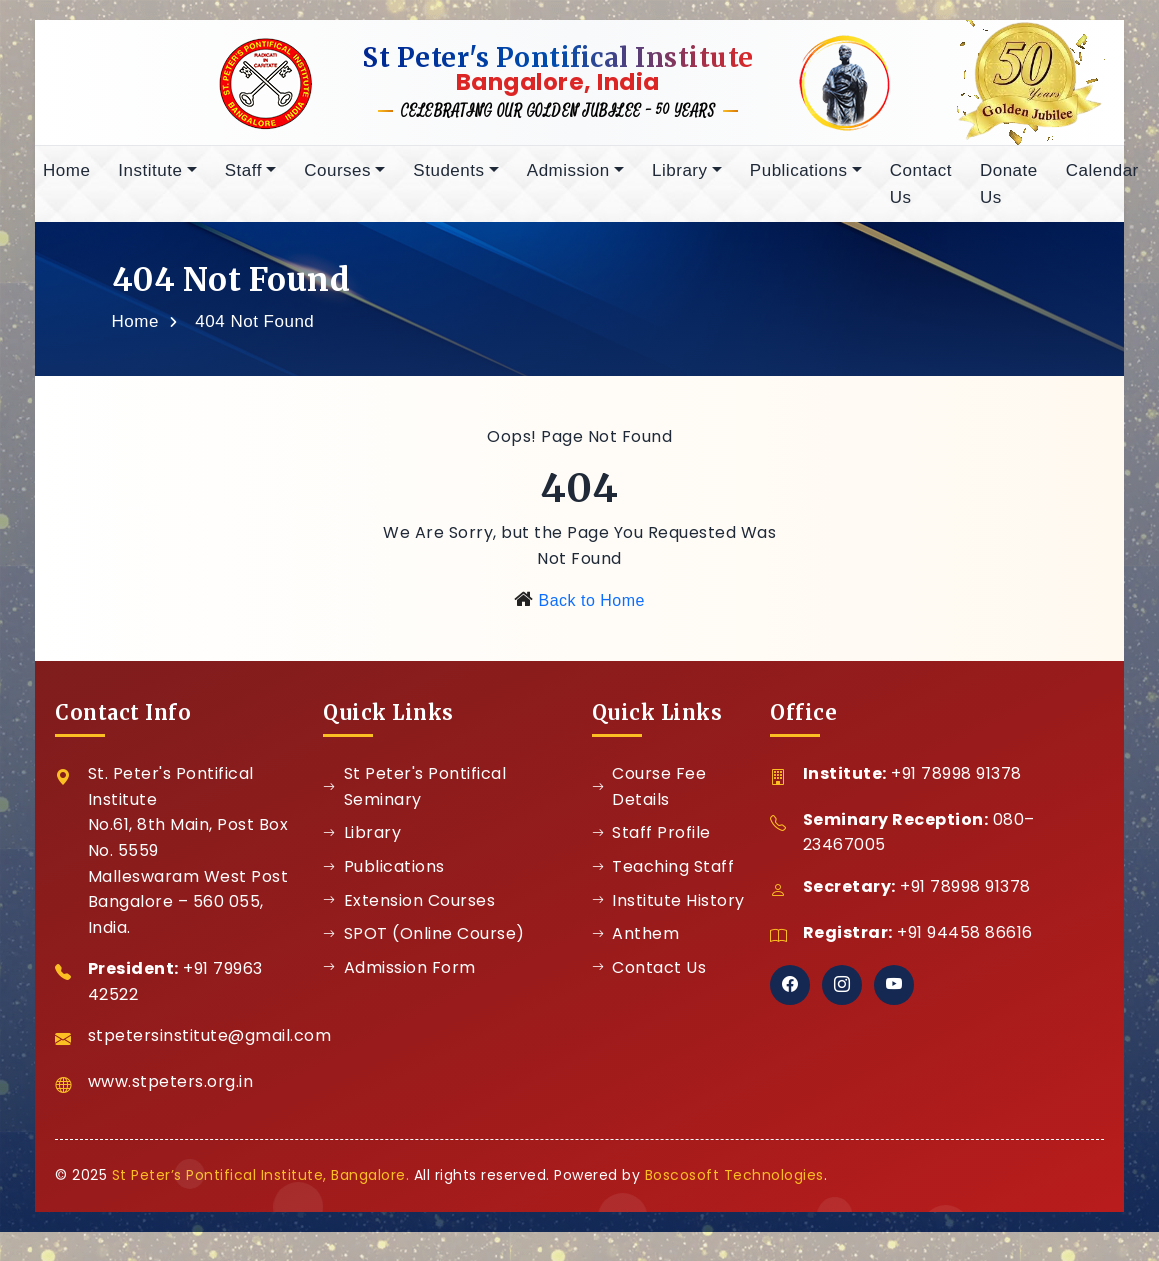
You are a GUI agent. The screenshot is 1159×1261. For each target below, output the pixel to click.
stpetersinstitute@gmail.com (210, 1042)
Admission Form (399, 974)
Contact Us (921, 191)
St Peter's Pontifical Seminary (414, 793)
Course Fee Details (649, 793)
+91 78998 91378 (956, 780)
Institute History (668, 907)
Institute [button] (150, 177)
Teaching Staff (663, 873)
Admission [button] (568, 177)
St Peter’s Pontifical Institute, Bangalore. (261, 1182)
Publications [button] (799, 177)
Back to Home (591, 607)
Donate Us (1009, 191)
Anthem (636, 940)
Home (66, 177)
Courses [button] (337, 177)
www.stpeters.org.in (171, 1088)
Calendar (1102, 177)
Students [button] (448, 177)
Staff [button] (243, 177)
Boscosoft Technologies (734, 1182)
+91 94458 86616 (965, 939)
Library (362, 839)
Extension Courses (409, 907)
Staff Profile (651, 839)
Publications (384, 873)
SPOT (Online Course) (424, 940)
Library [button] (679, 177)
